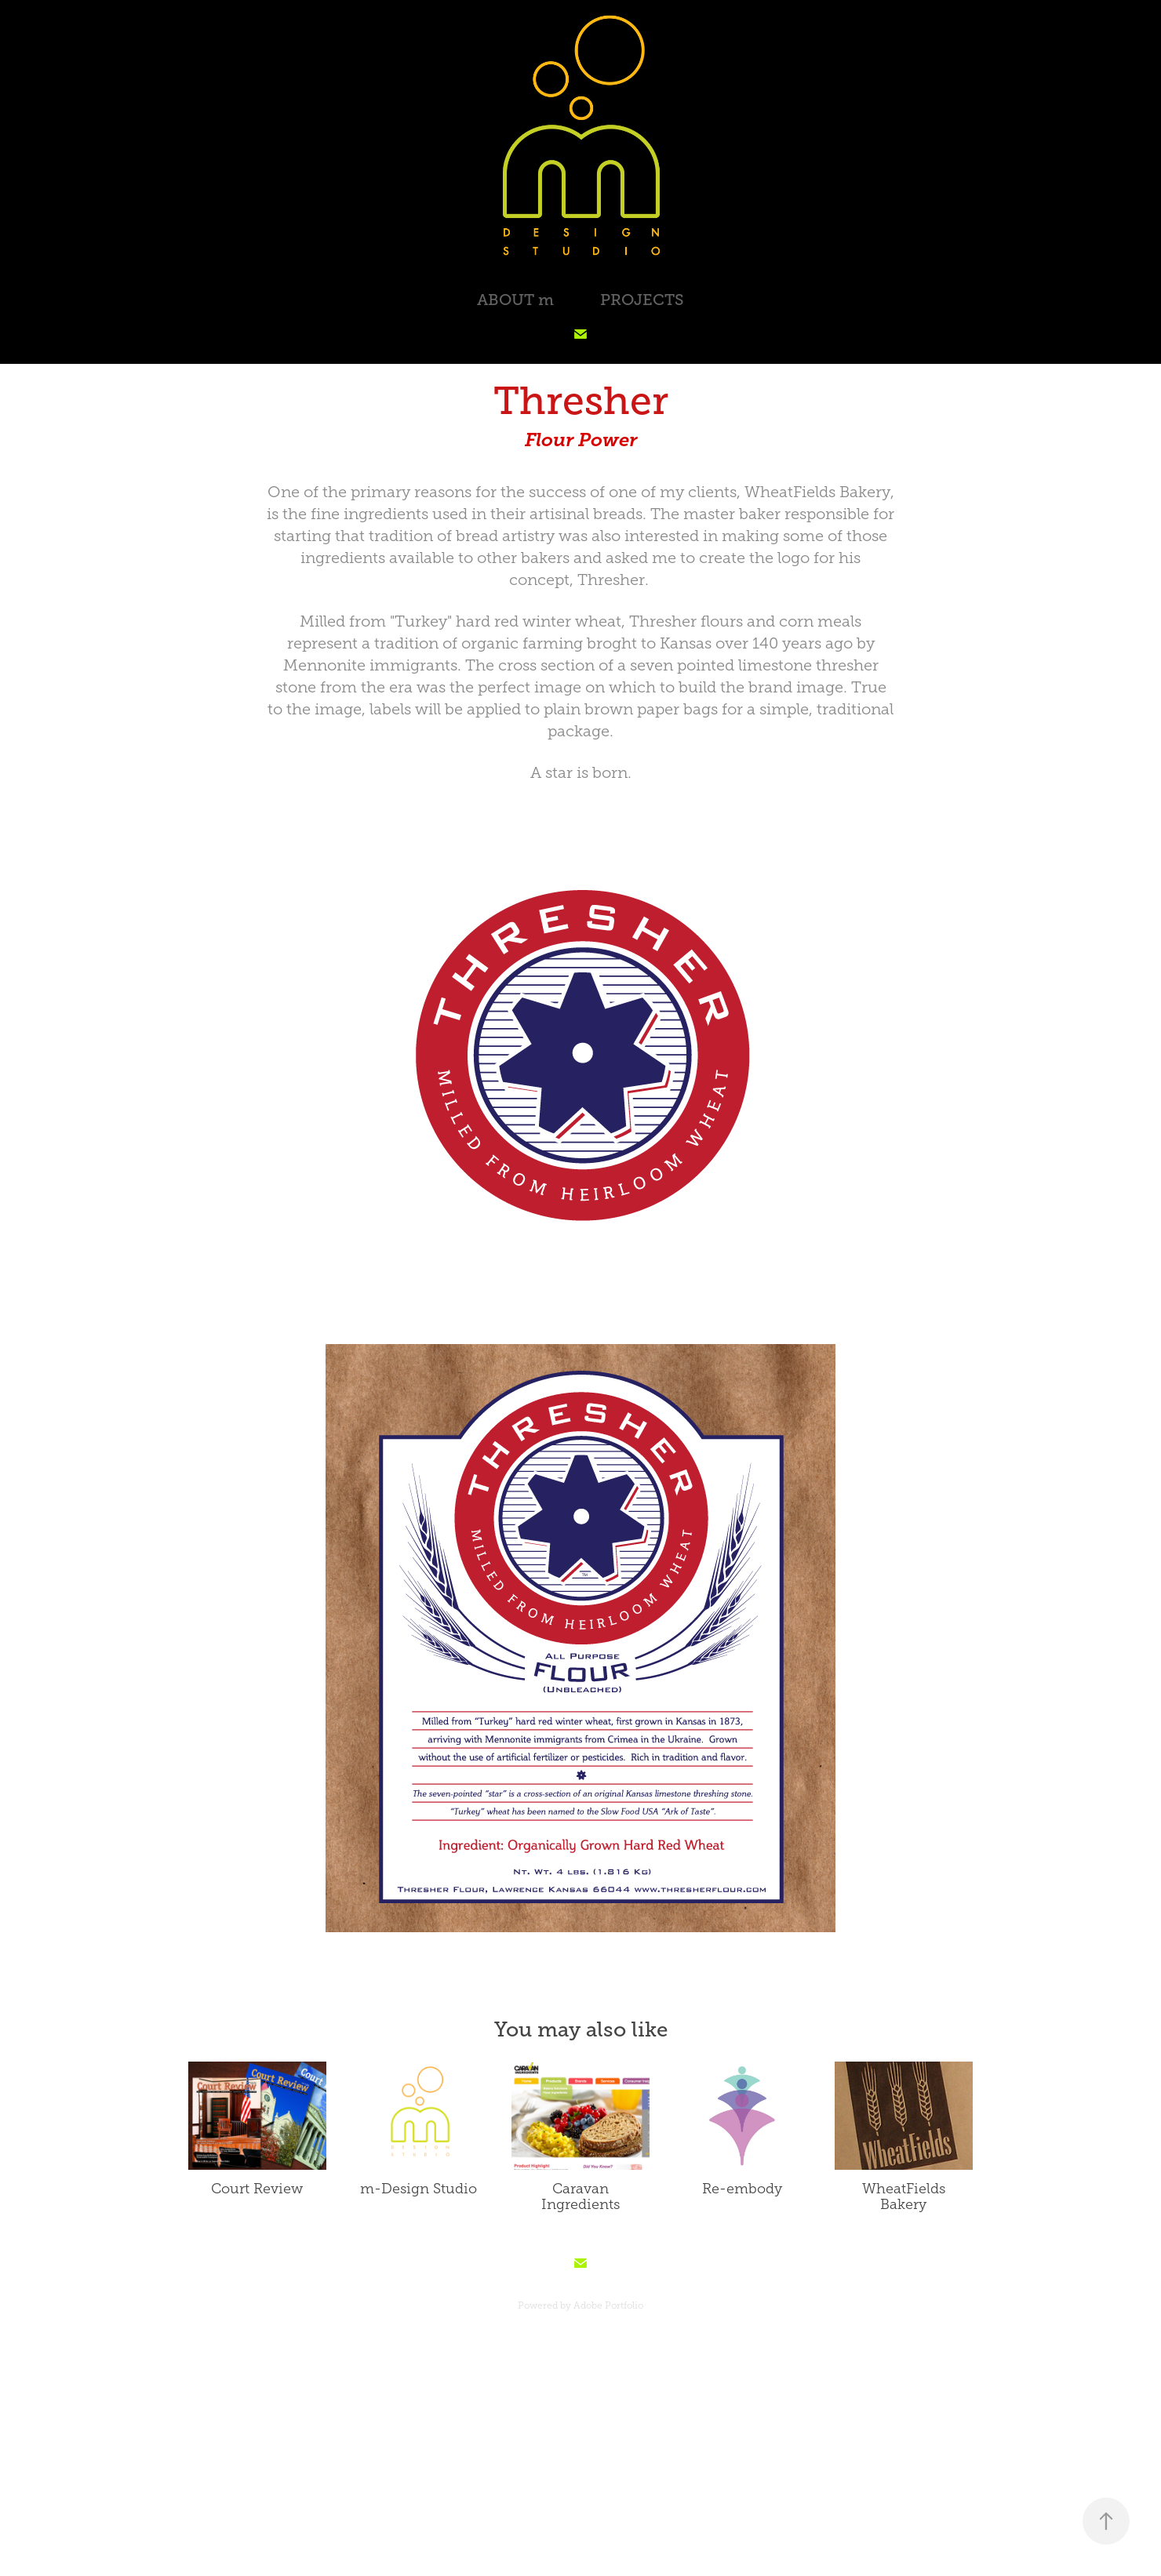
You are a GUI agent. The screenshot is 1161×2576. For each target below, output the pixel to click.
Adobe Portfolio (608, 2305)
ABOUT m (515, 300)
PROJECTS (642, 300)
